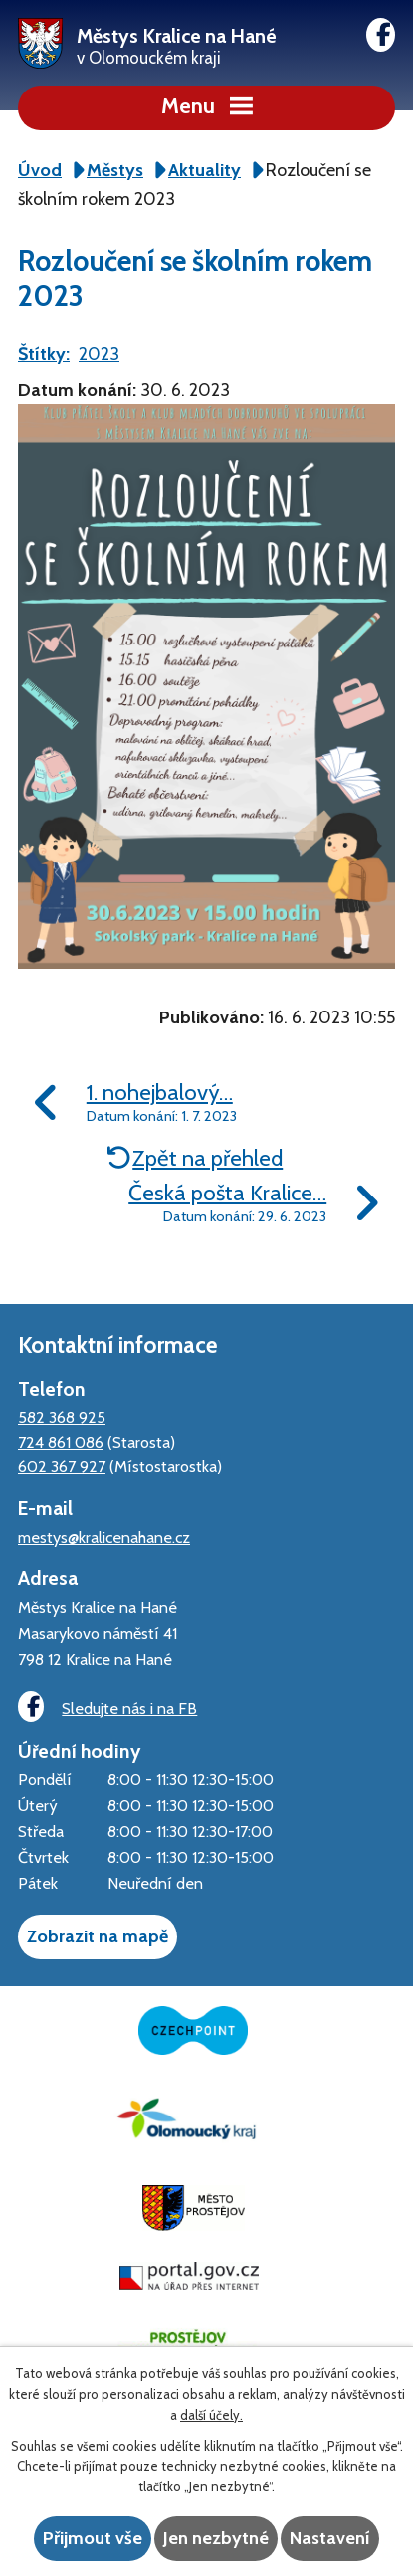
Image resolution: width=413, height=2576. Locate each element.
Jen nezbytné (216, 2538)
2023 (99, 354)
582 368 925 (61, 1417)
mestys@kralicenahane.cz (104, 1537)
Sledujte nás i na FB (107, 1706)
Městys (115, 170)
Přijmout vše (92, 2538)
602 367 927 (61, 1466)
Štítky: (44, 354)
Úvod (40, 170)
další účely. (211, 2415)
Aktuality (204, 170)
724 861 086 (60, 1442)
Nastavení (330, 2538)
